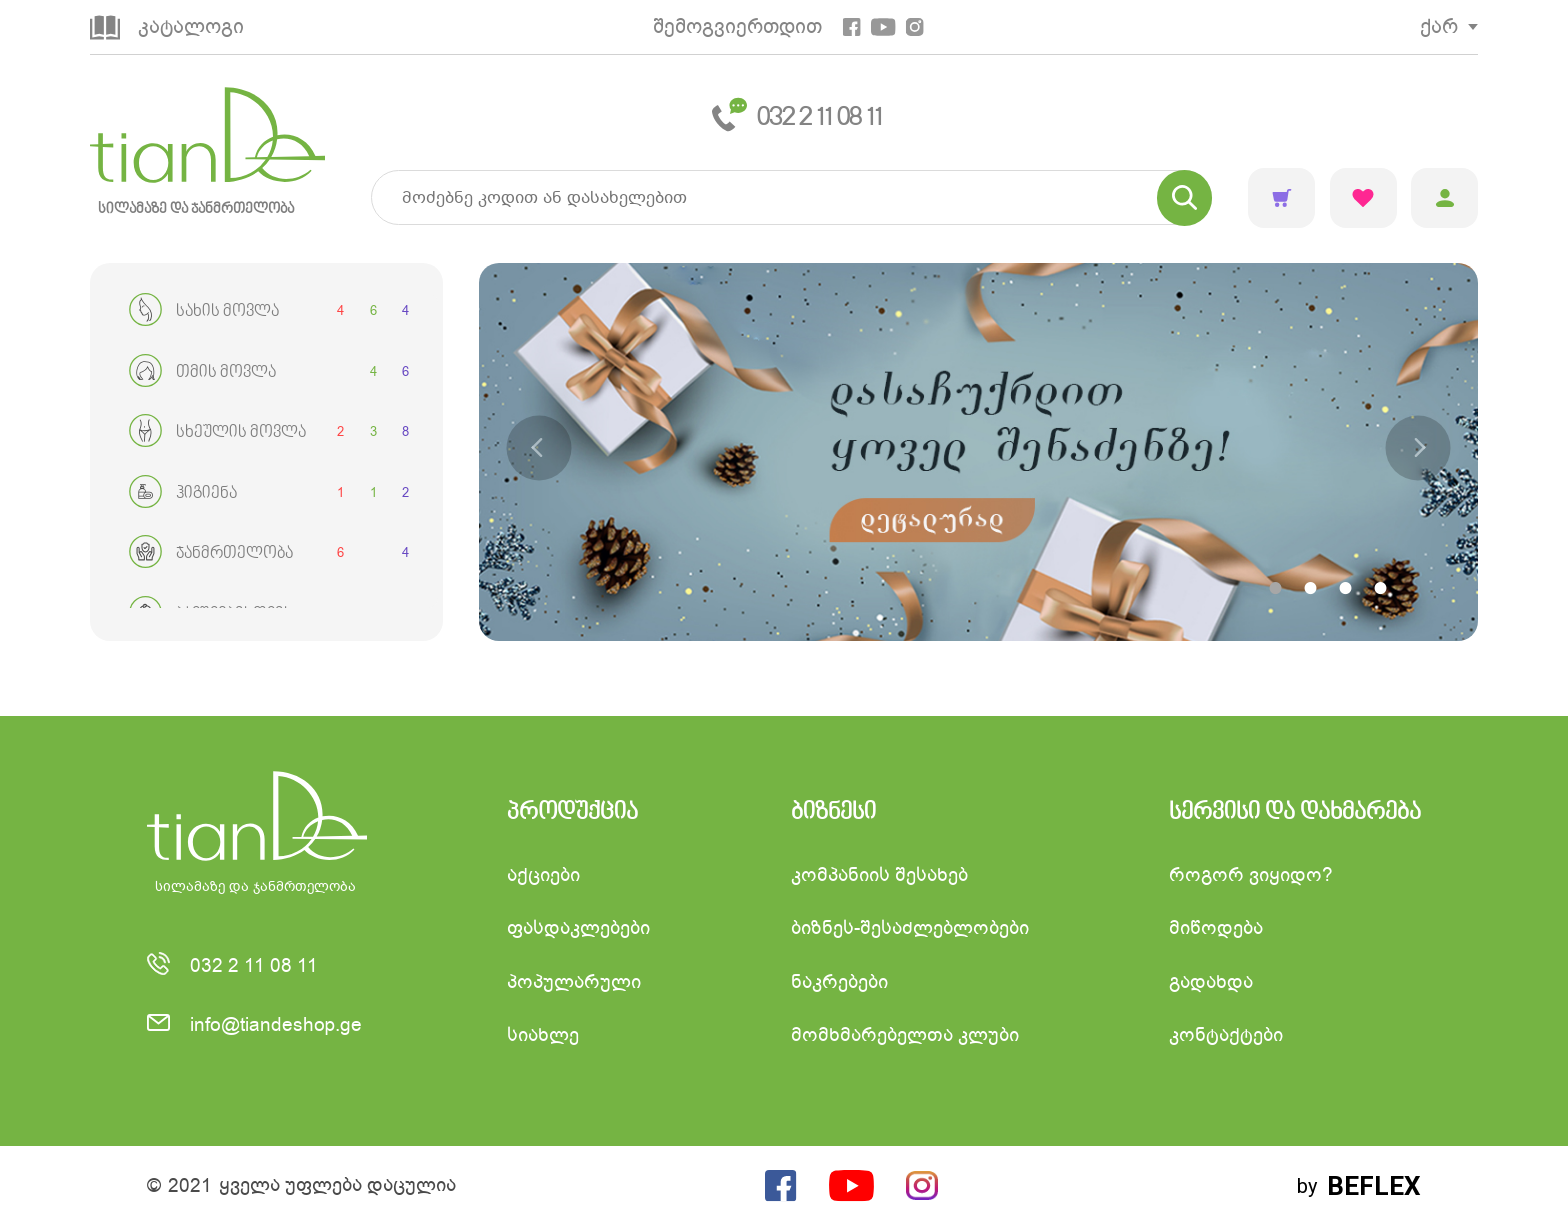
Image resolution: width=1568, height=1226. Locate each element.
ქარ (1439, 26)
